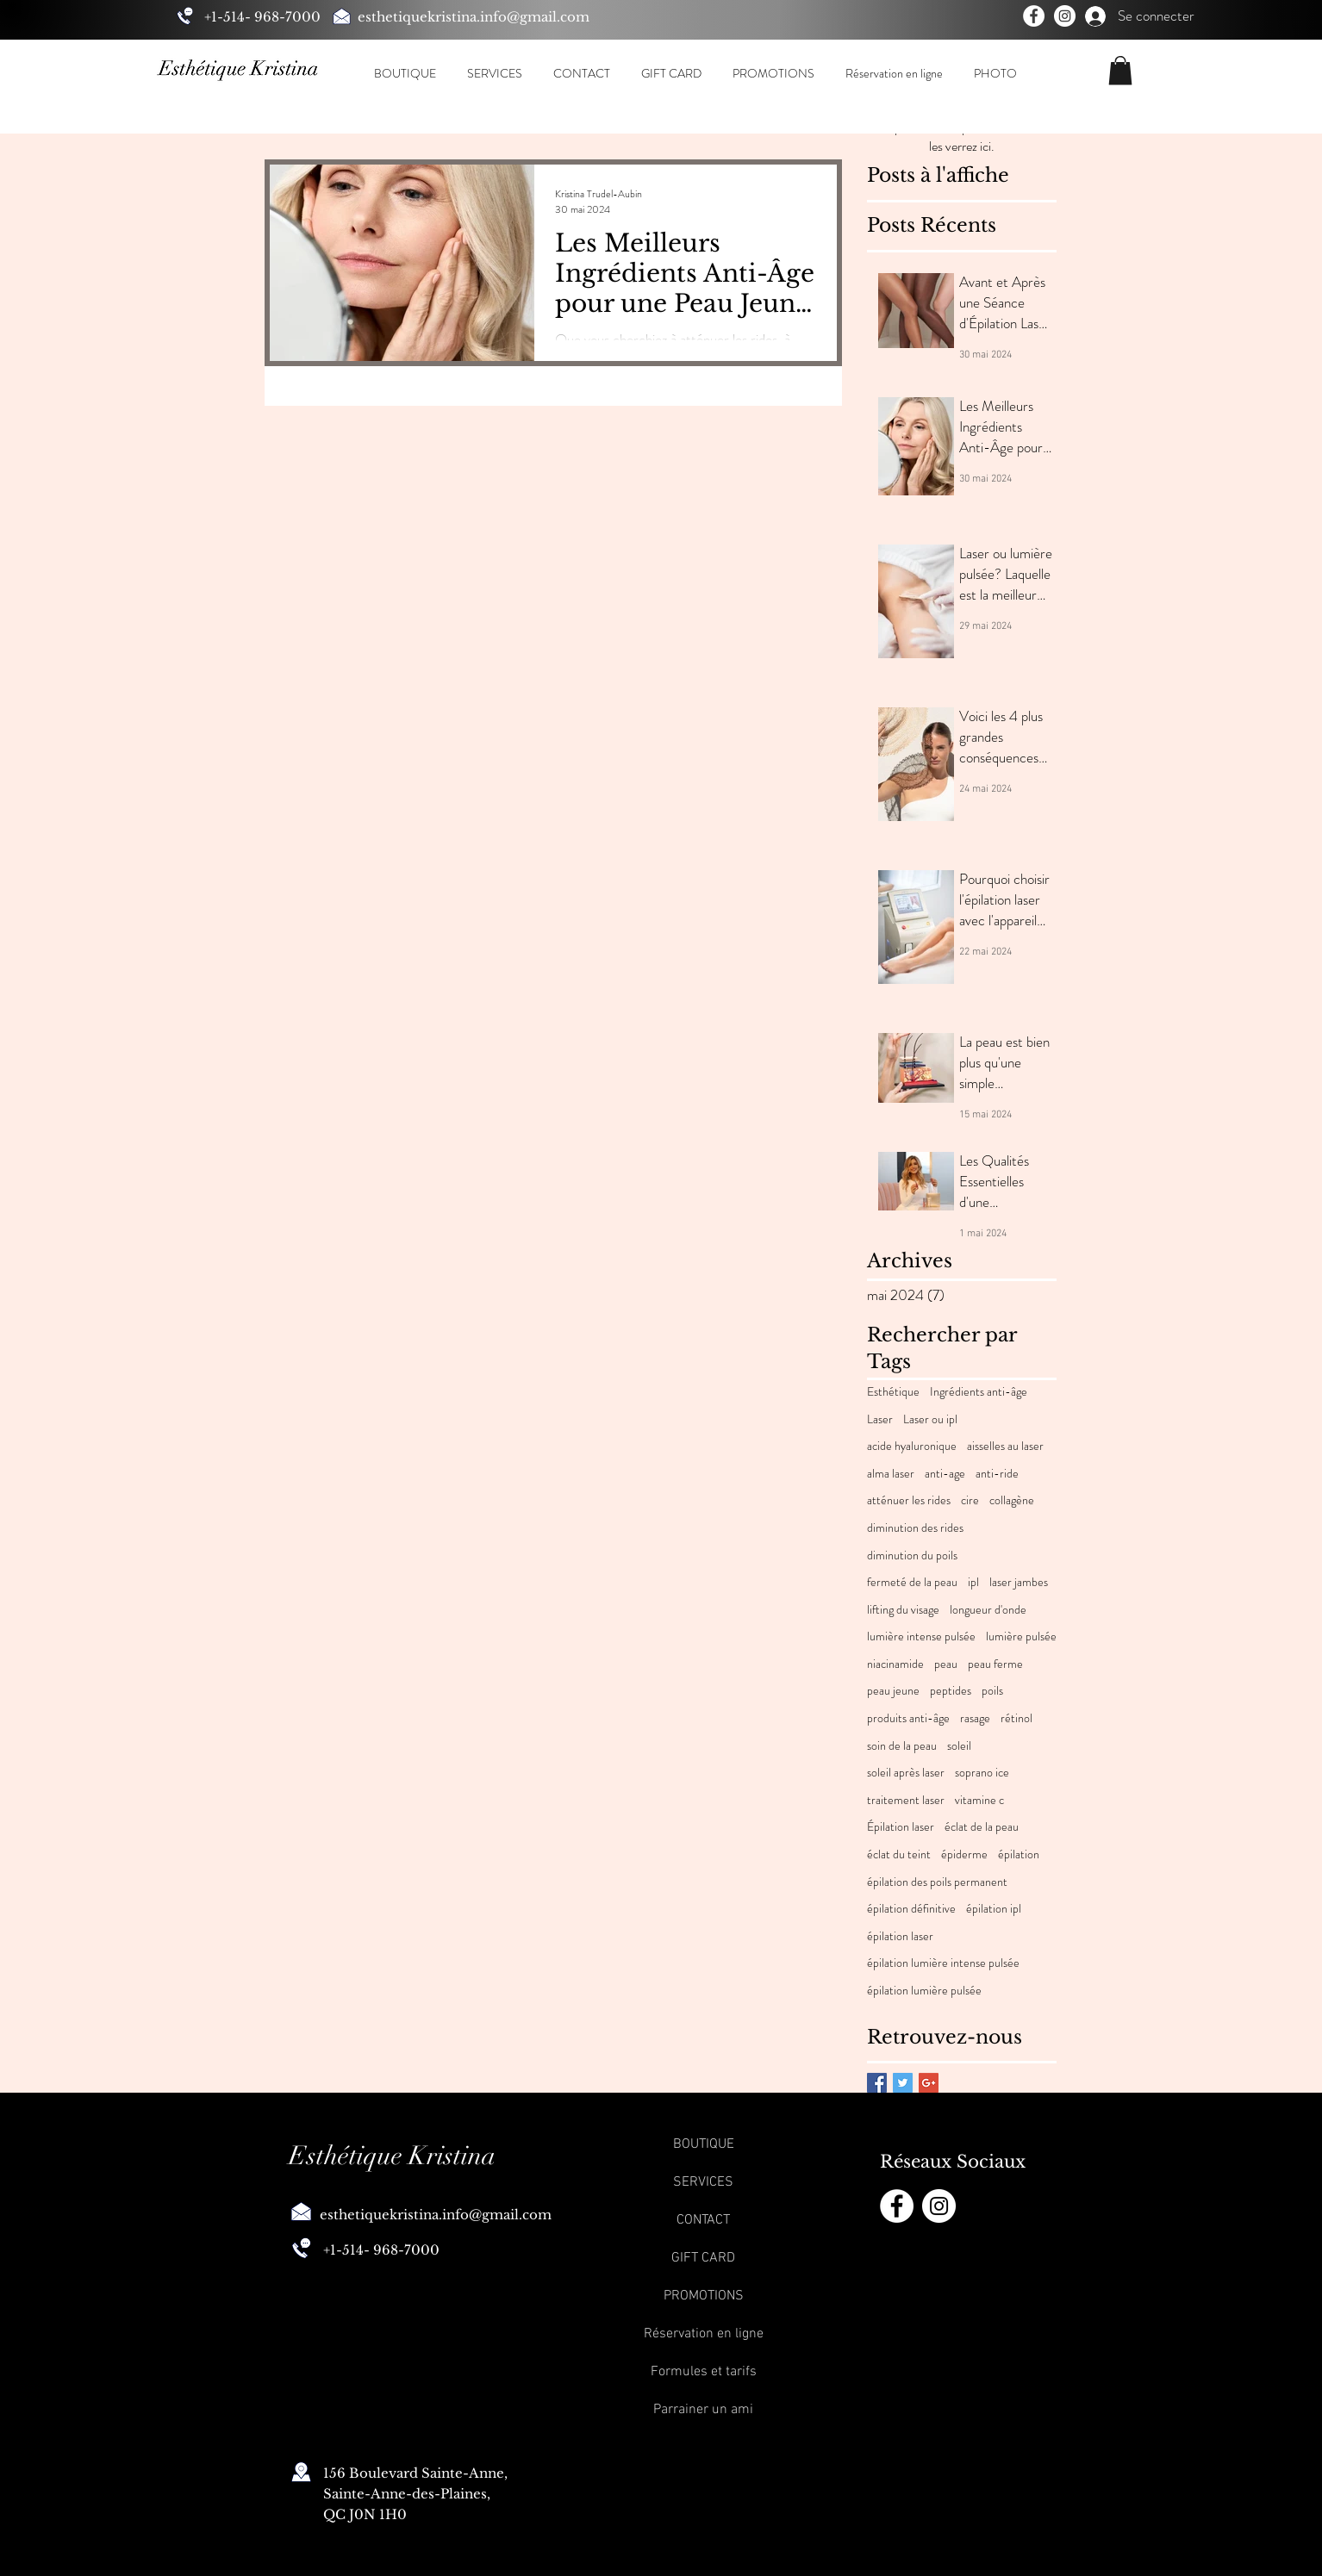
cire (970, 1500)
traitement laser (906, 1800)
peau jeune (893, 1691)
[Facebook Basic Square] (877, 2083)
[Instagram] (1065, 16)
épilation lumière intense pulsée (943, 1963)
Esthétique (893, 1392)
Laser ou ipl (930, 1419)
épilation (1018, 1854)
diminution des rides (915, 1528)
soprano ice (982, 1772)
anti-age (945, 1473)
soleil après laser (906, 1772)
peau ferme (995, 1664)
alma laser (890, 1473)
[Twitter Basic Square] (903, 2083)
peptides (950, 1691)
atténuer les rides (909, 1500)
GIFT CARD (703, 2258)
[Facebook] (1034, 16)
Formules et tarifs (704, 2371)
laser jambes (1018, 1582)
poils (992, 1691)
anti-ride (997, 1473)
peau (945, 1664)
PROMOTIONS (704, 2296)
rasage (975, 1718)
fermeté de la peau (912, 1582)
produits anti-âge (908, 1718)
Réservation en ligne (704, 2334)
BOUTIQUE (703, 2144)
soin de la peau (902, 1746)
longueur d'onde (988, 1610)
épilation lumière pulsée (924, 1990)
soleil (959, 1746)
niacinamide (895, 1664)
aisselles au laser (1005, 1446)
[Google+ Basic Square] (928, 2083)
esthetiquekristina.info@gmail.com (473, 17)
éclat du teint (899, 1854)
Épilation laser (900, 1827)
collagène (1011, 1500)
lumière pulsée (1021, 1636)
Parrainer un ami (703, 2409)
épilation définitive (911, 1909)
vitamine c (979, 1800)
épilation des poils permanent (937, 1882)
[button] (405, 73)
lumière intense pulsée (921, 1636)
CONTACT (703, 2220)
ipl (973, 1582)
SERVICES (703, 2182)
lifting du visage (903, 1610)
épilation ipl (993, 1909)
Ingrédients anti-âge (978, 1392)
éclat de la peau (982, 1827)
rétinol (1016, 1718)
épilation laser (900, 1936)
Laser (880, 1419)
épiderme (964, 1854)
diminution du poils (912, 1555)
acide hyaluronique (912, 1446)
